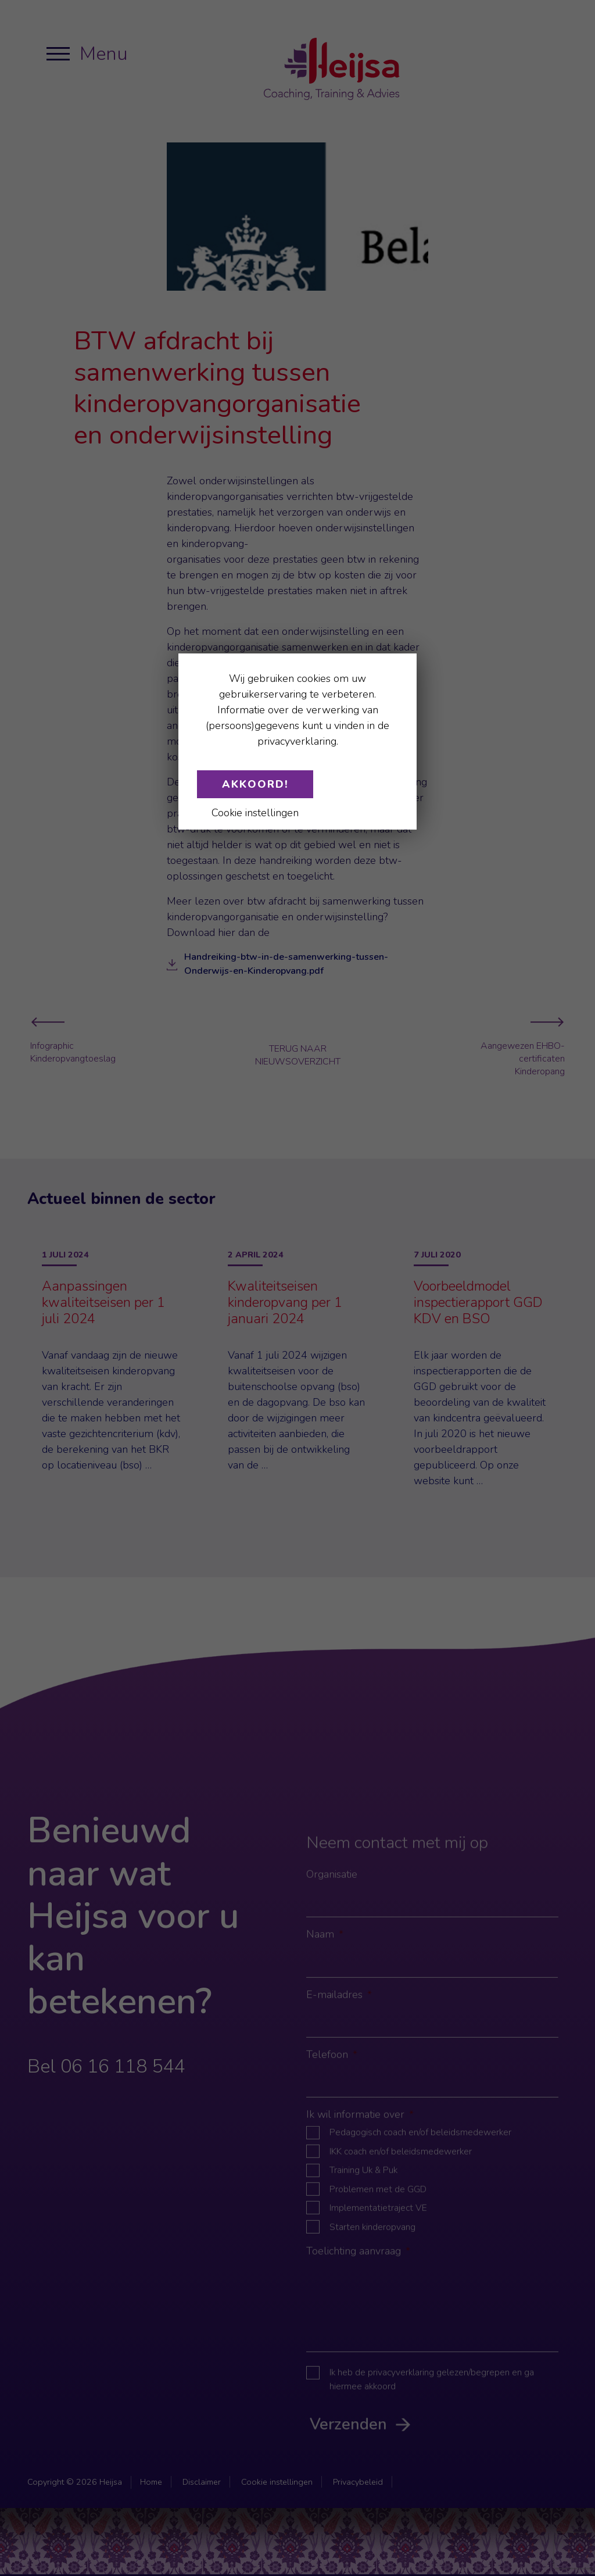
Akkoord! (255, 784)
